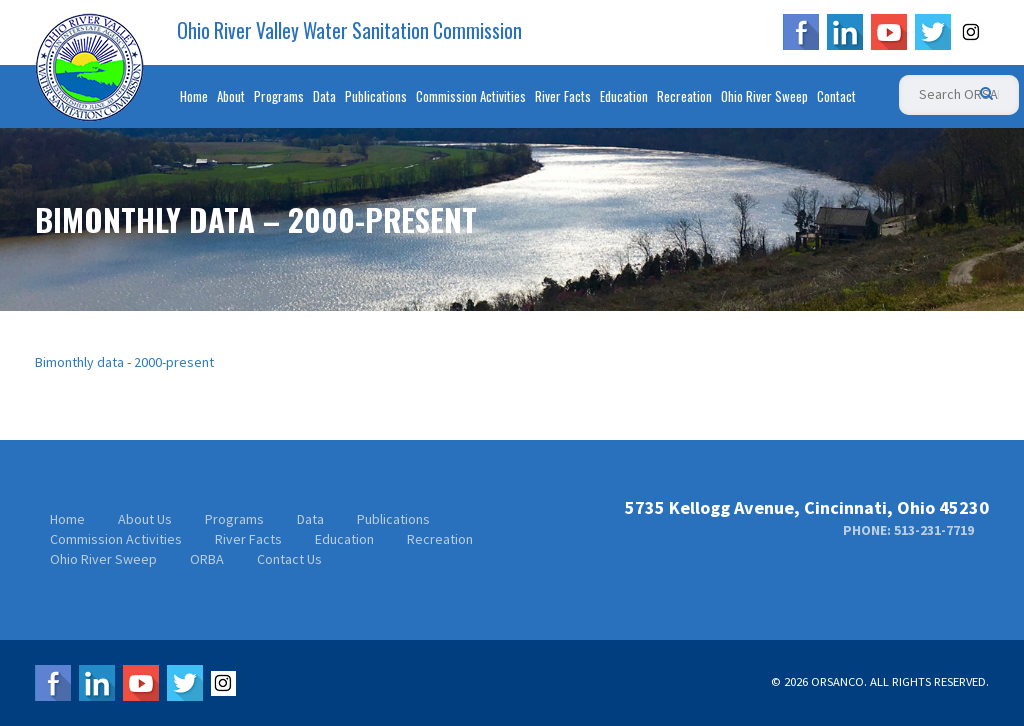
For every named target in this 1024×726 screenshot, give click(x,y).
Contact (836, 96)
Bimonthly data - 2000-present (124, 362)
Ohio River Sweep (764, 96)
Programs (279, 96)
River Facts (563, 96)
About (231, 96)
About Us (145, 519)
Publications (376, 96)
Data (324, 96)
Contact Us (289, 559)
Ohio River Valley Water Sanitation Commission (349, 31)
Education (624, 96)
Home (194, 96)
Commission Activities (471, 96)
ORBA (207, 559)
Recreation (684, 96)
